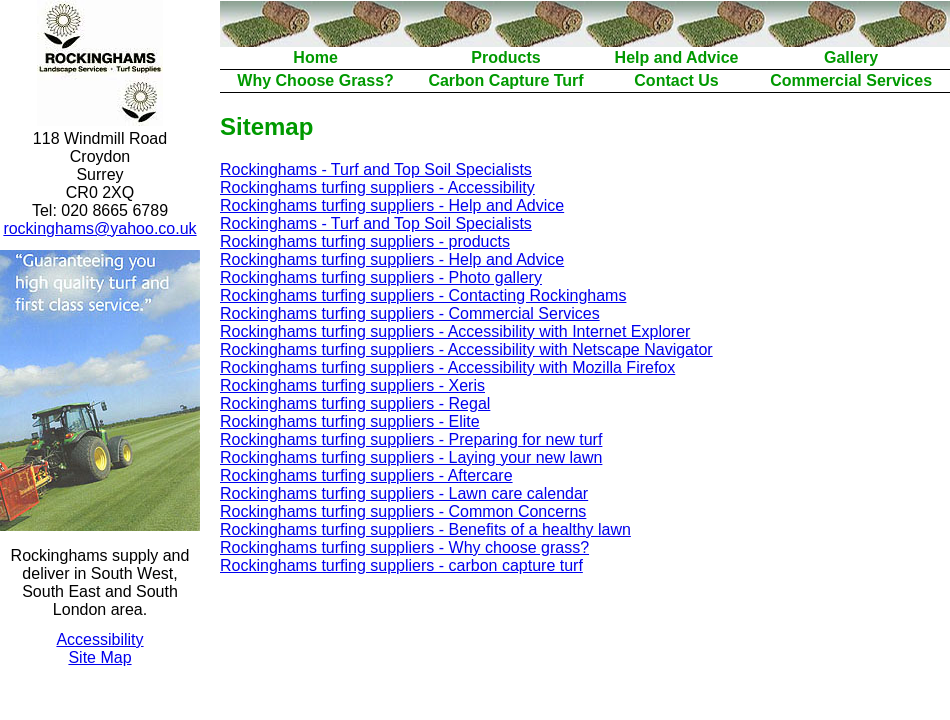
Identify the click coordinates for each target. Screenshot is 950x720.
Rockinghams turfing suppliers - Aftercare (366, 475)
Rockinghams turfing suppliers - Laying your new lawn (411, 457)
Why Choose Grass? (315, 80)
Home (315, 57)
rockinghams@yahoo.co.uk (99, 228)
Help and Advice (677, 57)
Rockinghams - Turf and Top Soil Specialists (376, 169)
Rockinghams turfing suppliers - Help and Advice (392, 205)
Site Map (99, 657)
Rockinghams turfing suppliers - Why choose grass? (404, 547)
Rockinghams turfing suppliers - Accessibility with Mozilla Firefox (447, 367)
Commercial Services (851, 80)
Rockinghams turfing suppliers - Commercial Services (410, 313)
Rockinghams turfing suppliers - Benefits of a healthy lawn (425, 529)
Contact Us (676, 80)
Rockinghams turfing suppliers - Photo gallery (381, 277)
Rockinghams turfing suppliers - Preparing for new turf (411, 439)
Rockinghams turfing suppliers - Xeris (352, 385)
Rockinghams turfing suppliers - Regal (355, 403)
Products (505, 57)
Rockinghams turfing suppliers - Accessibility (377, 187)
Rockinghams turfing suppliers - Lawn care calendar (404, 493)
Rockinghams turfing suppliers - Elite (350, 421)
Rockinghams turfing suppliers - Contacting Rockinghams (423, 295)
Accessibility (99, 639)
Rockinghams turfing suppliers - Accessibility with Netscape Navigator (466, 349)
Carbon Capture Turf (505, 80)
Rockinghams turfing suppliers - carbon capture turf (401, 565)
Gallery (851, 57)
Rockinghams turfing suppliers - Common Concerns (403, 511)
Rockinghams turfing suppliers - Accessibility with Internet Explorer (455, 331)
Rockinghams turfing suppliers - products (365, 241)
